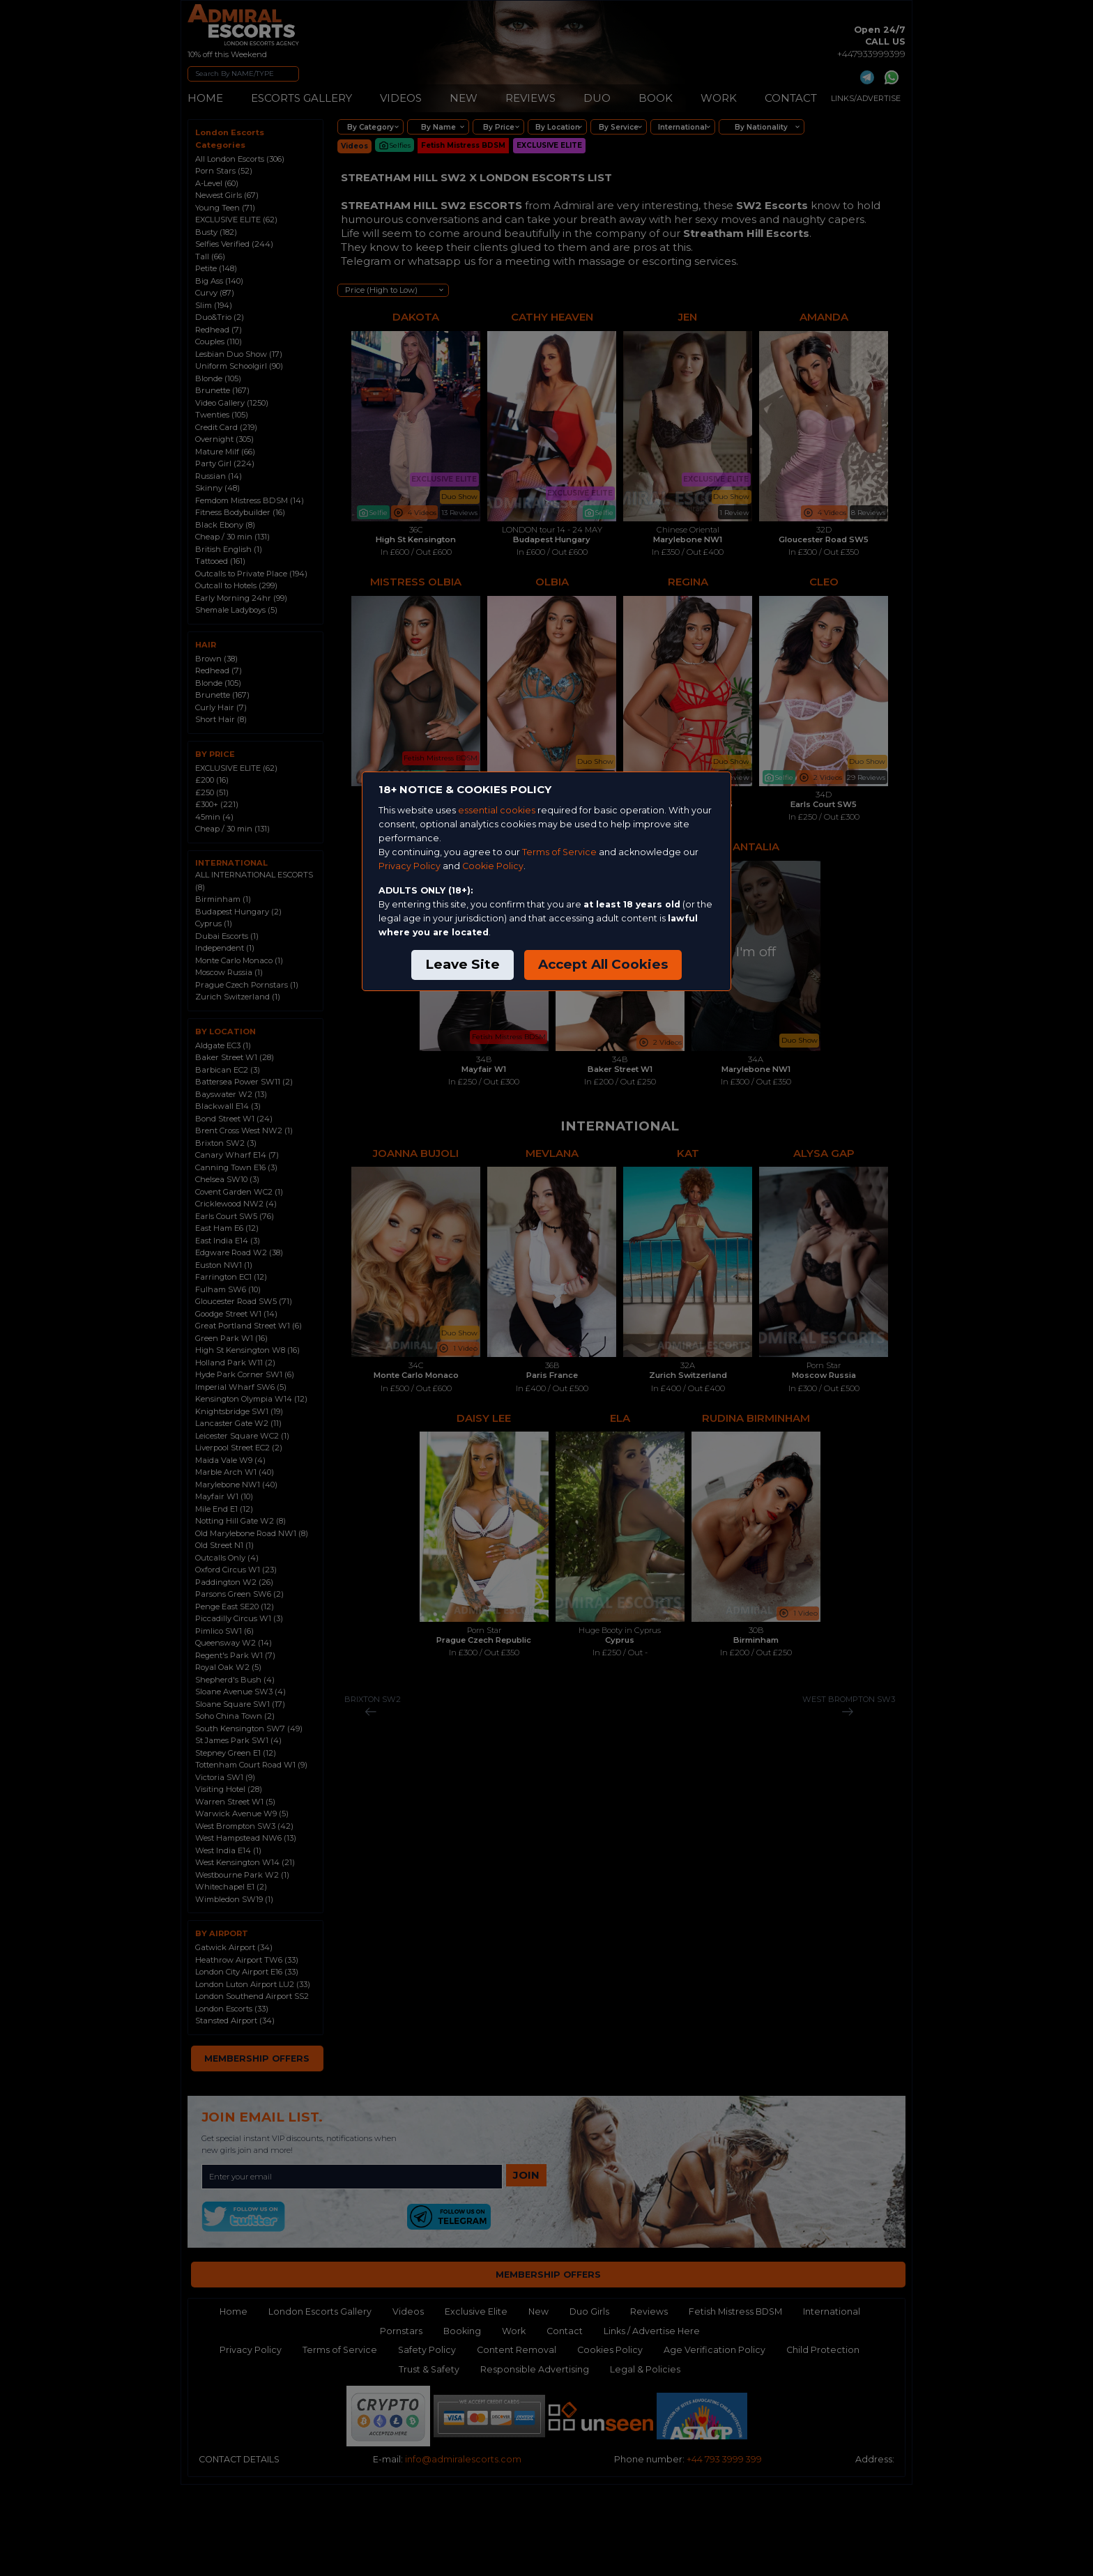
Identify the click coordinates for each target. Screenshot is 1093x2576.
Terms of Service (559, 852)
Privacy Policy (410, 866)
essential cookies (496, 810)
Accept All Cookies (603, 964)
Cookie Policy (492, 866)
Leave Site (462, 964)
